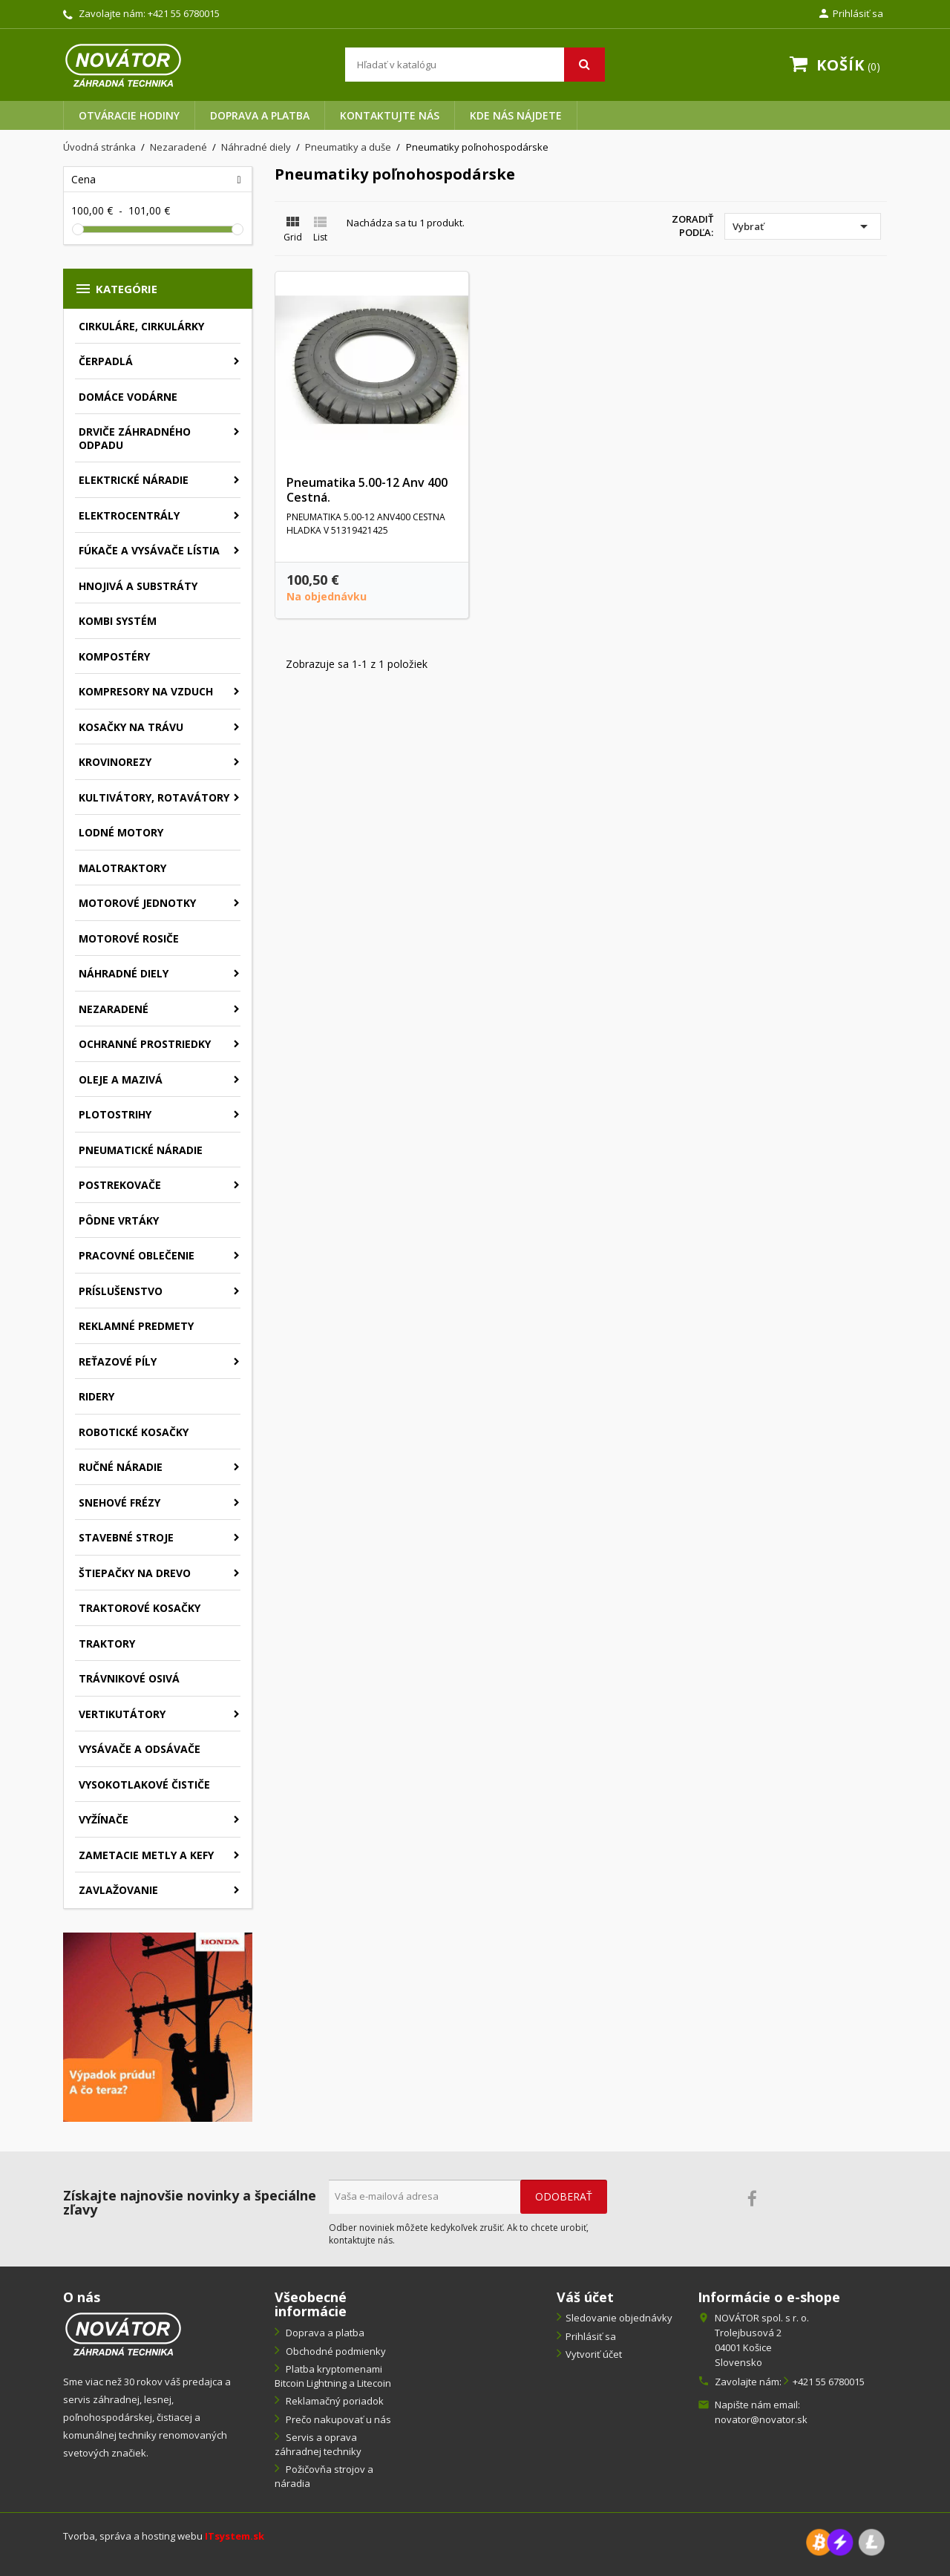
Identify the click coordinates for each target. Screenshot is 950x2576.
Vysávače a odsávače (139, 1749)
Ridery (96, 1396)
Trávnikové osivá (129, 1678)
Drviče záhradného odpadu (135, 438)
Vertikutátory (122, 1714)
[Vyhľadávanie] (475, 64)
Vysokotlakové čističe (144, 1784)
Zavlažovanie (118, 1890)
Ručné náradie (121, 1467)
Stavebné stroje (126, 1537)
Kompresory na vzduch (146, 691)
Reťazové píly (118, 1361)
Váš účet (585, 2297)
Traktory (107, 1643)
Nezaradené (113, 1009)
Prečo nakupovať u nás (337, 2419)
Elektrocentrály (129, 515)
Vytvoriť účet (594, 2354)
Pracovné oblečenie (136, 1255)
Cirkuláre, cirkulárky (141, 326)
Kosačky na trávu (131, 727)
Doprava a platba (259, 115)
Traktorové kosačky (139, 1608)
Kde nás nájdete (516, 115)
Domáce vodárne (128, 397)
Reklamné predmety (136, 1326)
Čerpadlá (106, 361)
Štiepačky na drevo (135, 1573)
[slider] (78, 229)
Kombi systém (118, 621)
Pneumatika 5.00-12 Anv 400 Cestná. (367, 489)
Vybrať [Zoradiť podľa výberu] (803, 226)
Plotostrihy (115, 1114)
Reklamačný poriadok (334, 2401)
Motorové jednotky (137, 903)
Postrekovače (120, 1185)
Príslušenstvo (121, 1291)
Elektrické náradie (134, 480)
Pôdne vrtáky (119, 1220)
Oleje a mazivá (121, 1079)
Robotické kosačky (134, 1432)
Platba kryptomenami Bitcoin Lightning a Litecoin (333, 2376)
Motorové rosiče (129, 938)
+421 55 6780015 (184, 13)
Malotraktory (122, 868)
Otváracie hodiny (129, 115)
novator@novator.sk (761, 2419)
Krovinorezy (115, 762)
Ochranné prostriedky (145, 1044)
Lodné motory (121, 832)
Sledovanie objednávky (619, 2317)
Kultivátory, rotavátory (154, 797)
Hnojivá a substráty (138, 586)
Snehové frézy (119, 1502)
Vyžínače (103, 1819)
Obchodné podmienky (335, 2351)
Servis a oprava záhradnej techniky (318, 2444)
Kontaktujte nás (389, 115)
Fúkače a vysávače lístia (149, 550)
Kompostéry (114, 656)
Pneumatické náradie (141, 1150)
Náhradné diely (123, 973)
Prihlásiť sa (591, 2336)
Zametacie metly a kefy (146, 1855)
